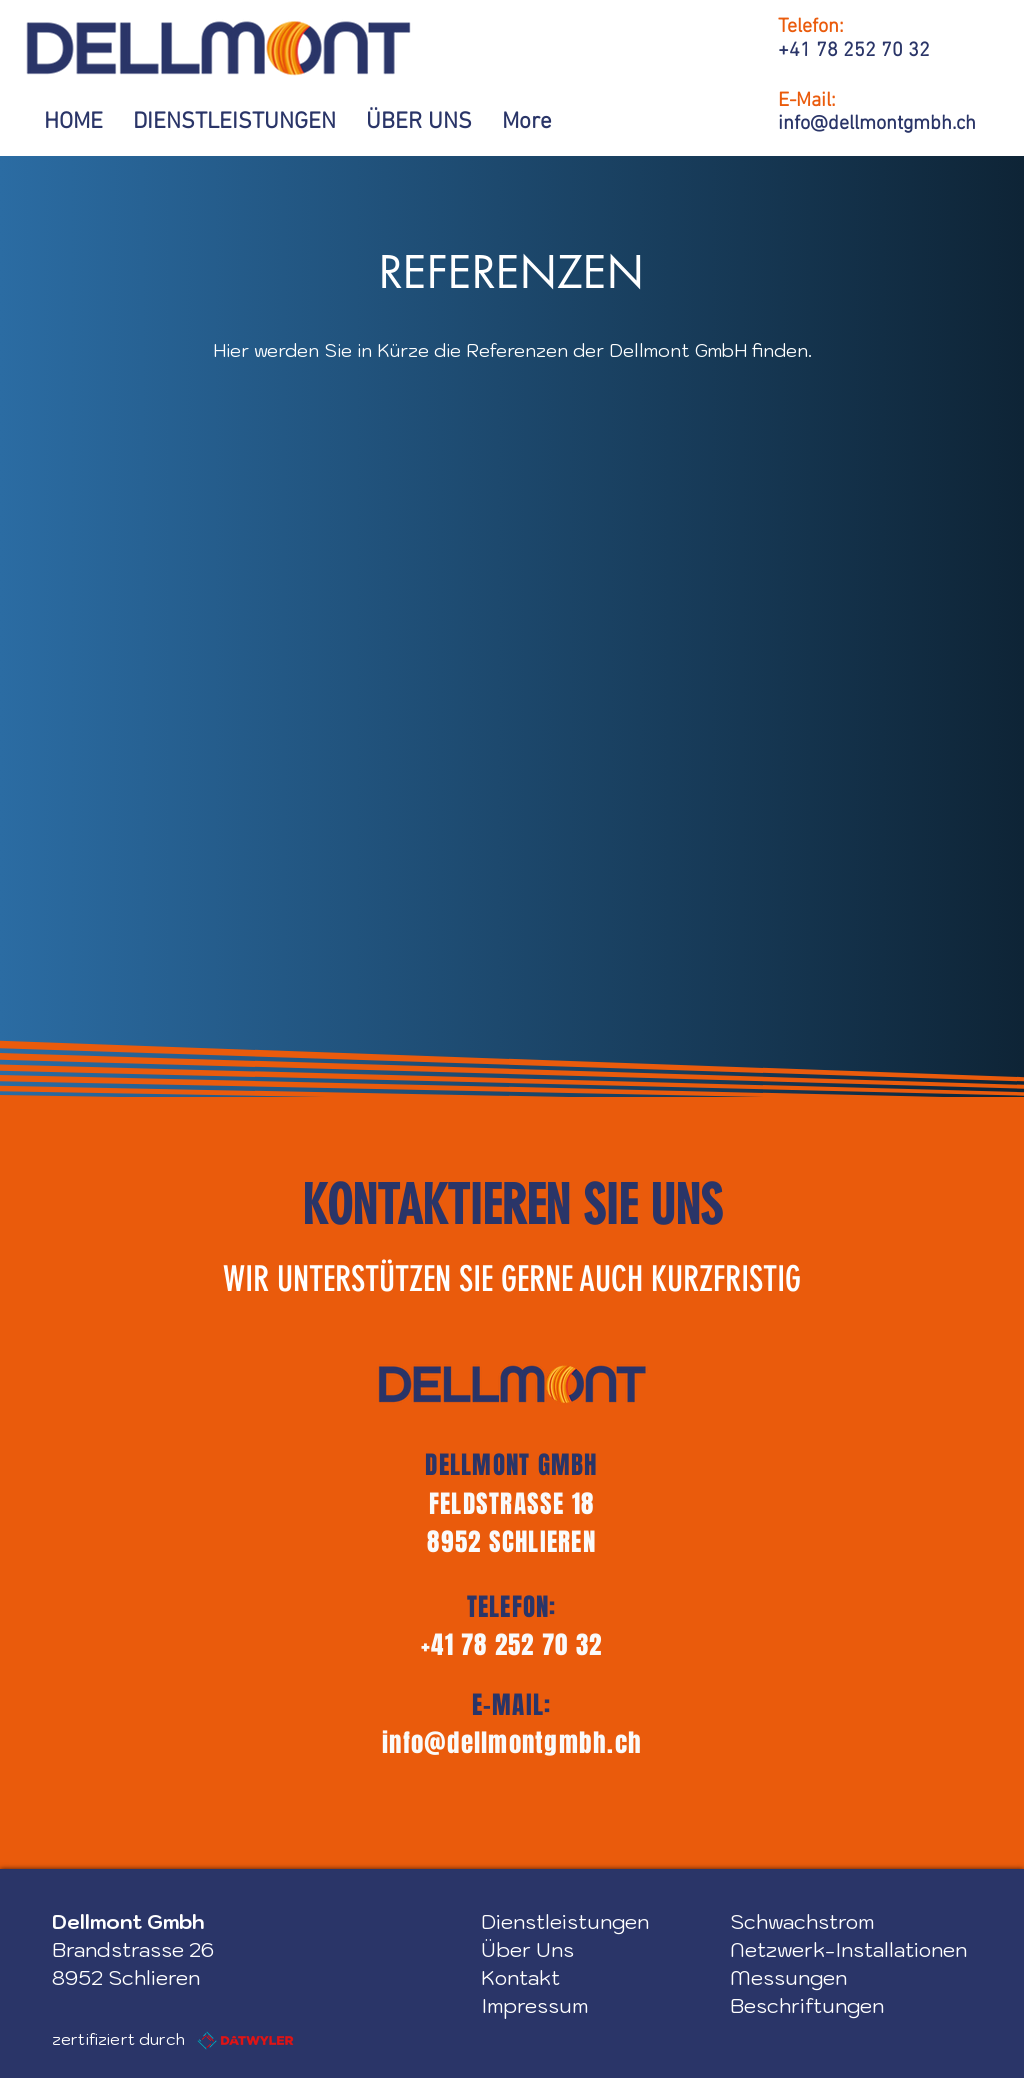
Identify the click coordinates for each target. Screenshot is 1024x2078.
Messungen (788, 1978)
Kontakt (520, 1978)
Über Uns (527, 1950)
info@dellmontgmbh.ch (512, 1743)
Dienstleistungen (565, 1922)
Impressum (534, 2006)
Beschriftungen (807, 2006)
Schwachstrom (802, 1922)
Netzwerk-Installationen (848, 1950)
